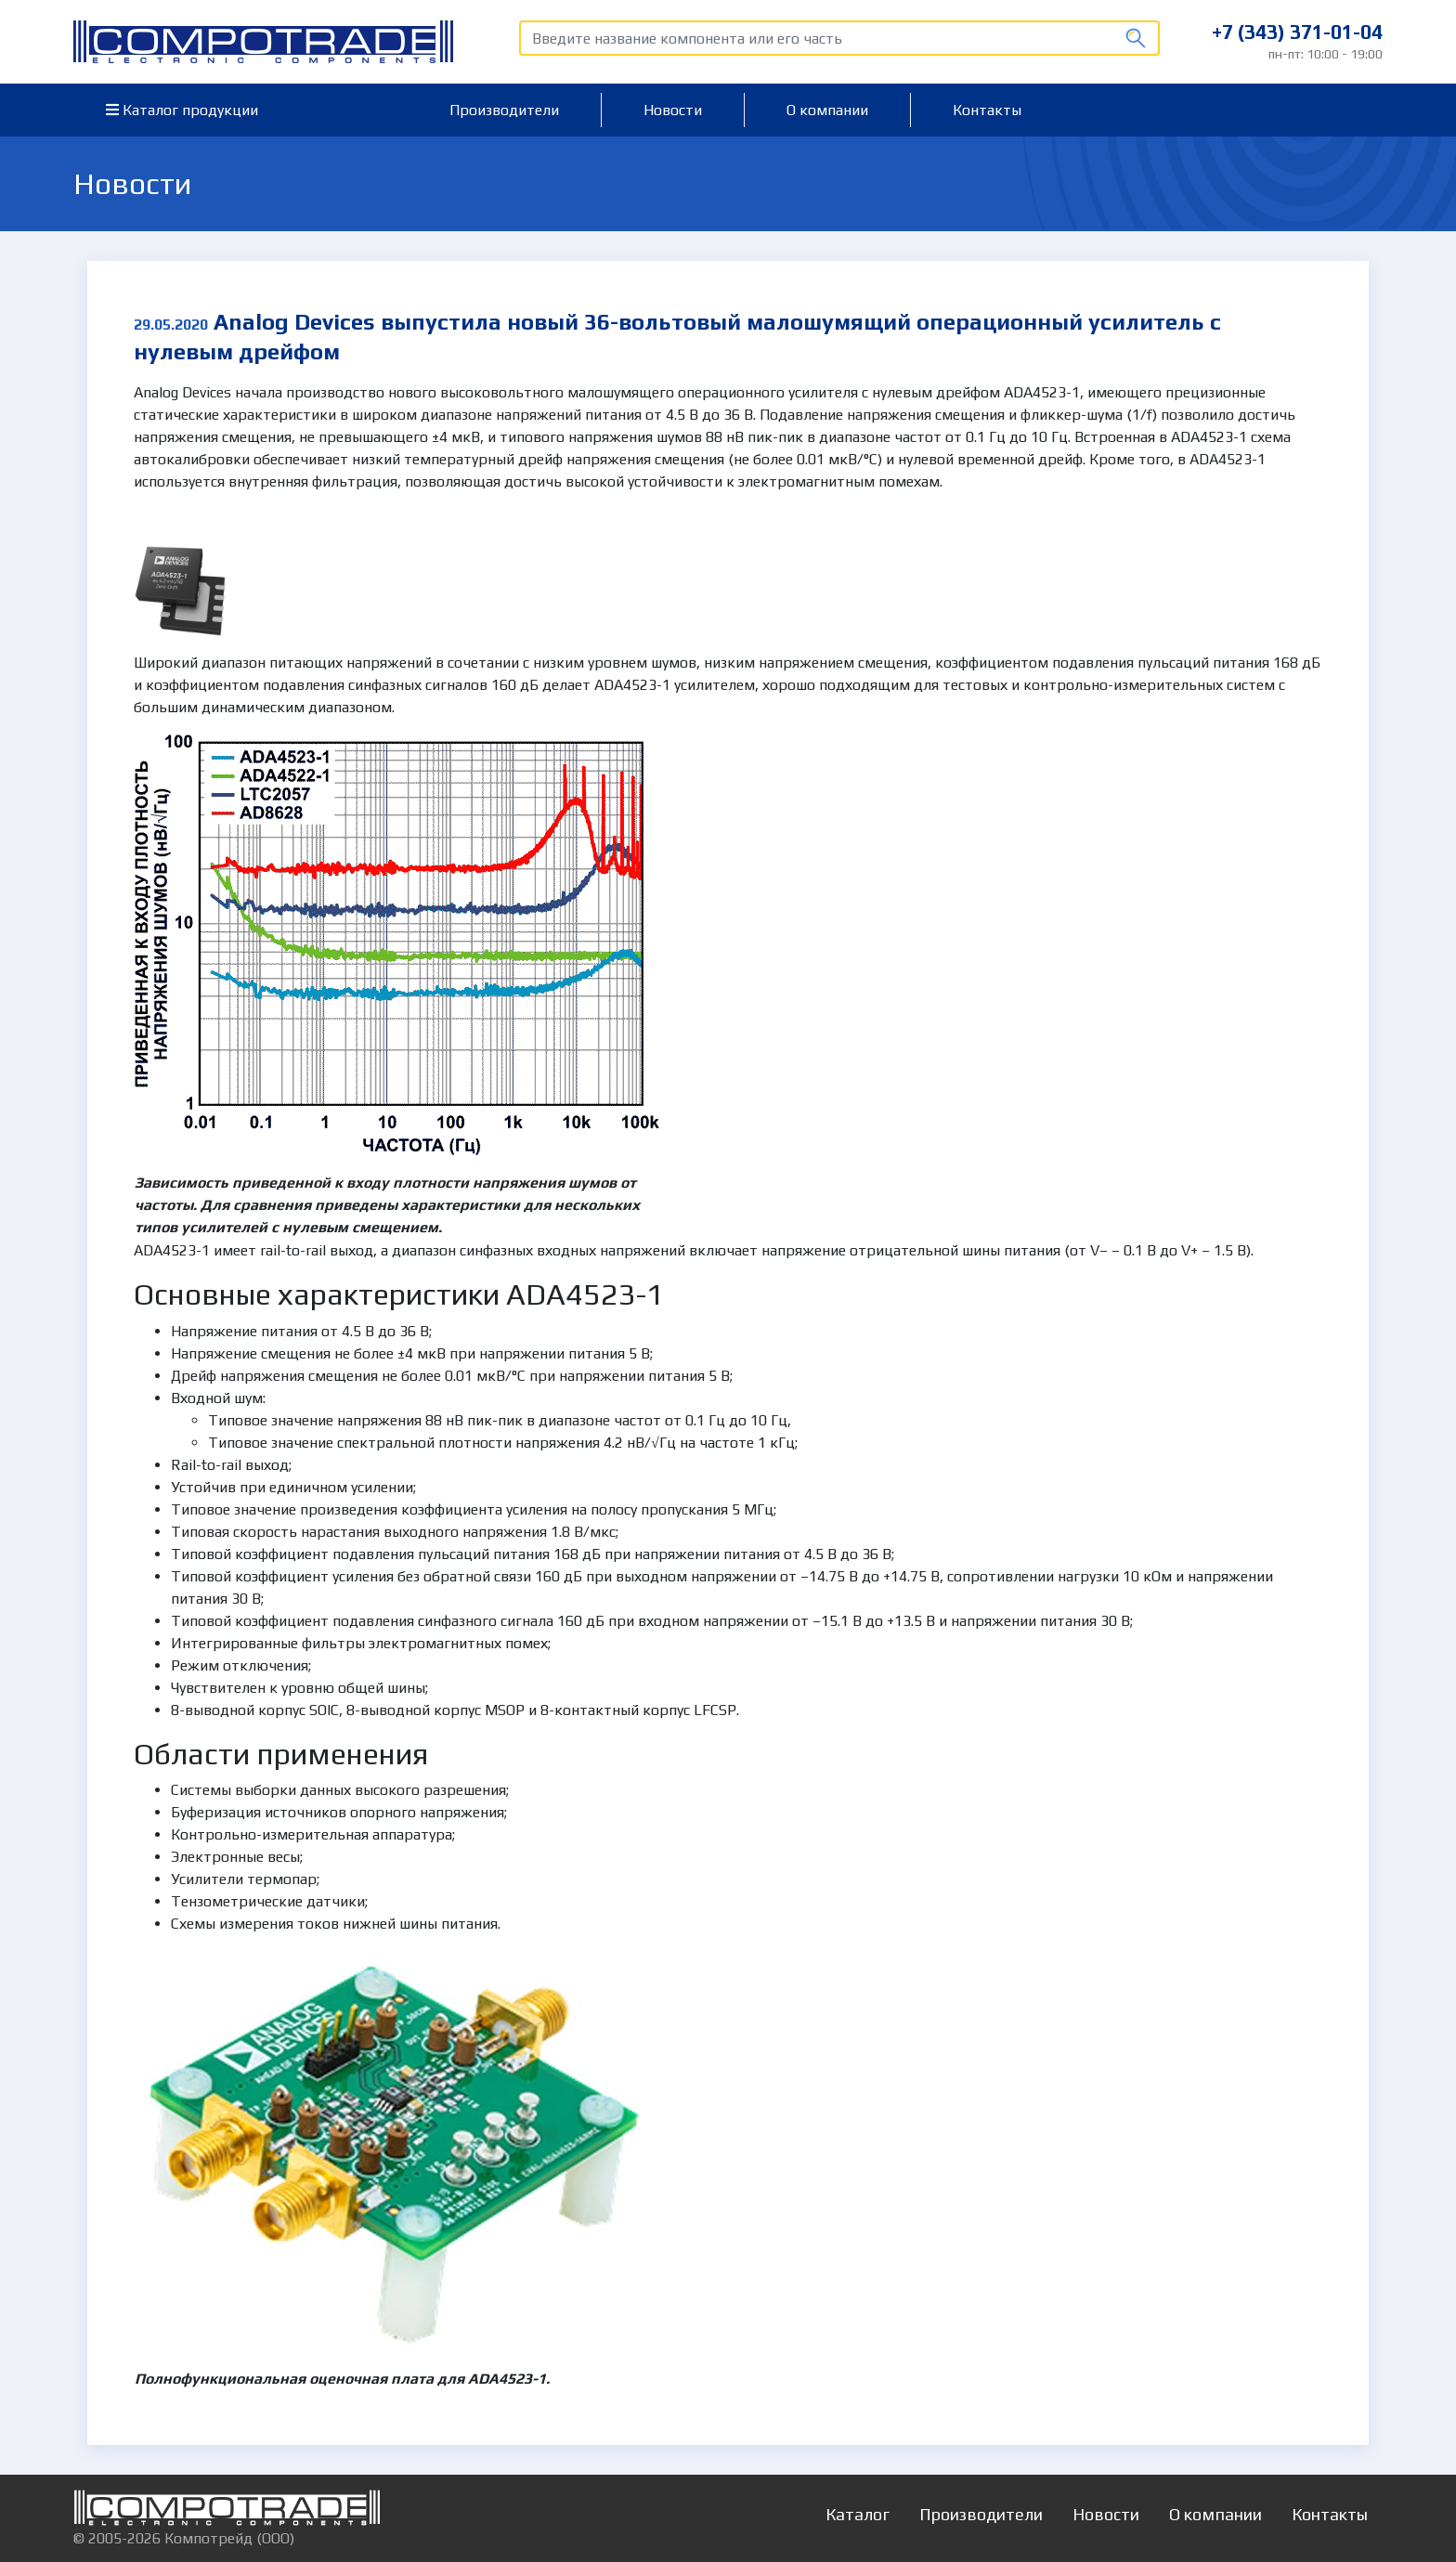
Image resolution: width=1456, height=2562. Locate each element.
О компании (827, 110)
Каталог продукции (182, 110)
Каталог (858, 2514)
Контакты (987, 110)
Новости (673, 110)
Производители (504, 110)
